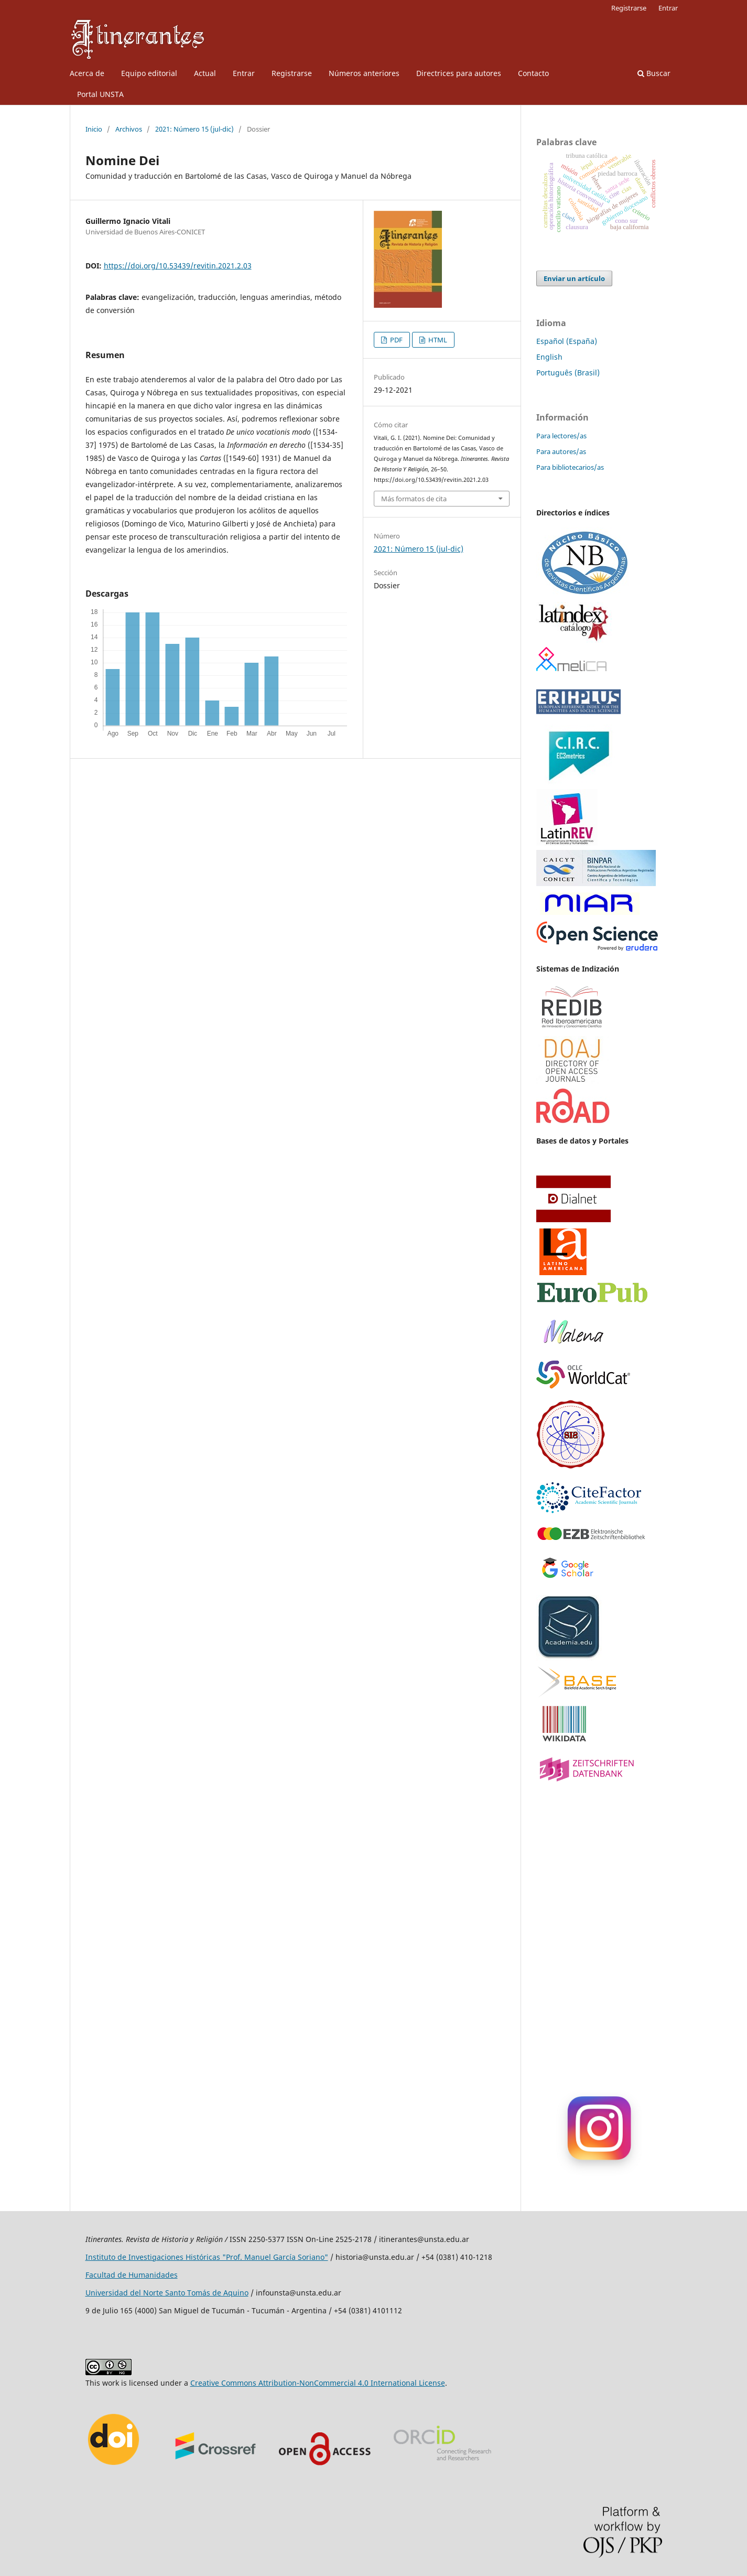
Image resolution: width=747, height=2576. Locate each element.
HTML (437, 339)
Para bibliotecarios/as (570, 467)
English (549, 357)
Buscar (653, 73)
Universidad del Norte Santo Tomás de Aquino (166, 2293)
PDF (395, 339)
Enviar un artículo (574, 278)
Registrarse (292, 73)
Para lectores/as (561, 435)
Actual (205, 73)
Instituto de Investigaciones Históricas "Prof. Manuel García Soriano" (206, 2257)
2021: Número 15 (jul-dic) (194, 129)
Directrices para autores (458, 73)
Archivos (128, 129)
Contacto (533, 73)
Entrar (244, 73)
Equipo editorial (149, 73)
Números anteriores (364, 73)
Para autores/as (561, 451)
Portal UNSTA (100, 94)
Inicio (93, 129)
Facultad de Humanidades (131, 2275)
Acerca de (87, 73)
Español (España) (566, 341)
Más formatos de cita (414, 498)
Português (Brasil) (568, 373)
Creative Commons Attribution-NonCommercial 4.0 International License (317, 2383)
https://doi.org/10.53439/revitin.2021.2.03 (178, 266)
